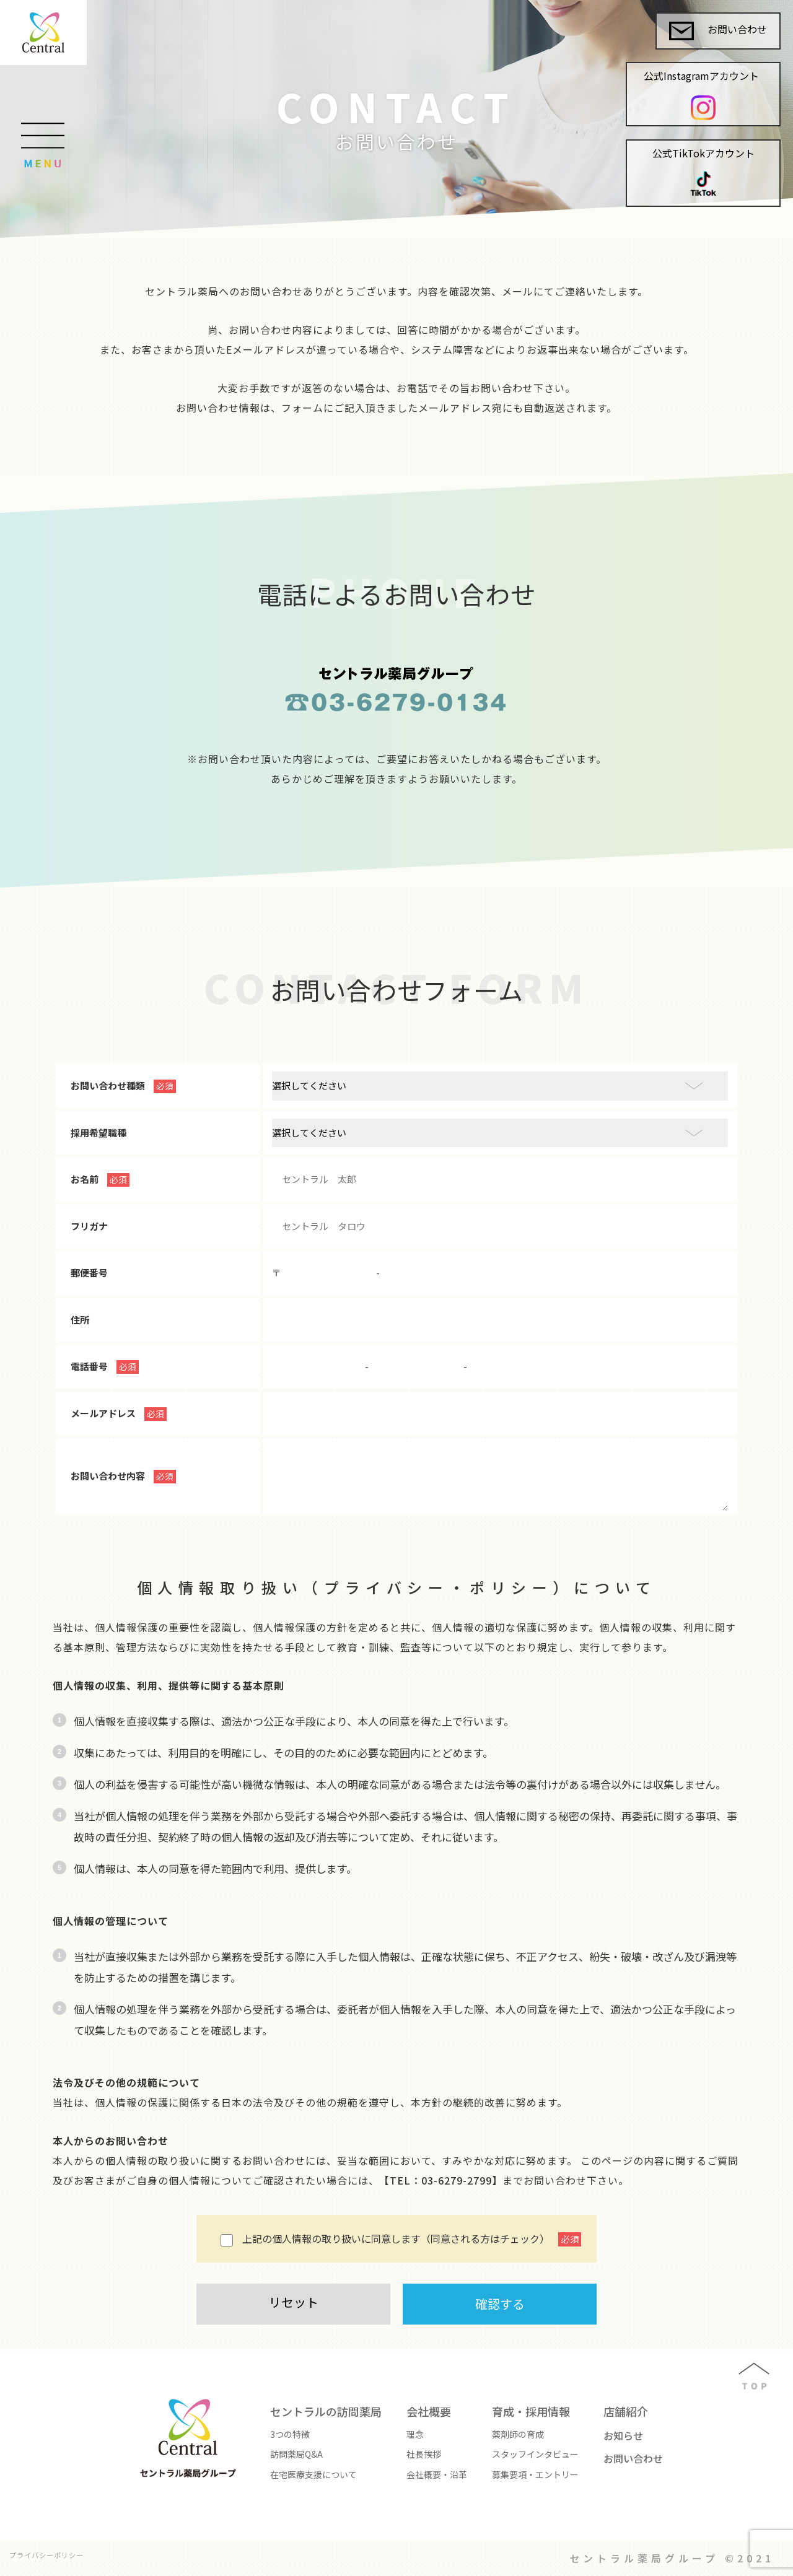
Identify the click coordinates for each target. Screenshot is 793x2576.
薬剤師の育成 (518, 2434)
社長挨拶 (423, 2454)
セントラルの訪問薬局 (326, 2411)
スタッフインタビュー (535, 2454)
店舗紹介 (625, 2411)
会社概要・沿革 (436, 2474)
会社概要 (428, 2411)
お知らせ (623, 2435)
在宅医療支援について (313, 2474)
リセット (293, 2302)
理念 (415, 2434)
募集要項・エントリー (535, 2474)
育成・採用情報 (531, 2411)
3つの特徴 (290, 2434)
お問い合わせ (718, 31)
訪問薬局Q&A (296, 2454)
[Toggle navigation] (42, 119)
